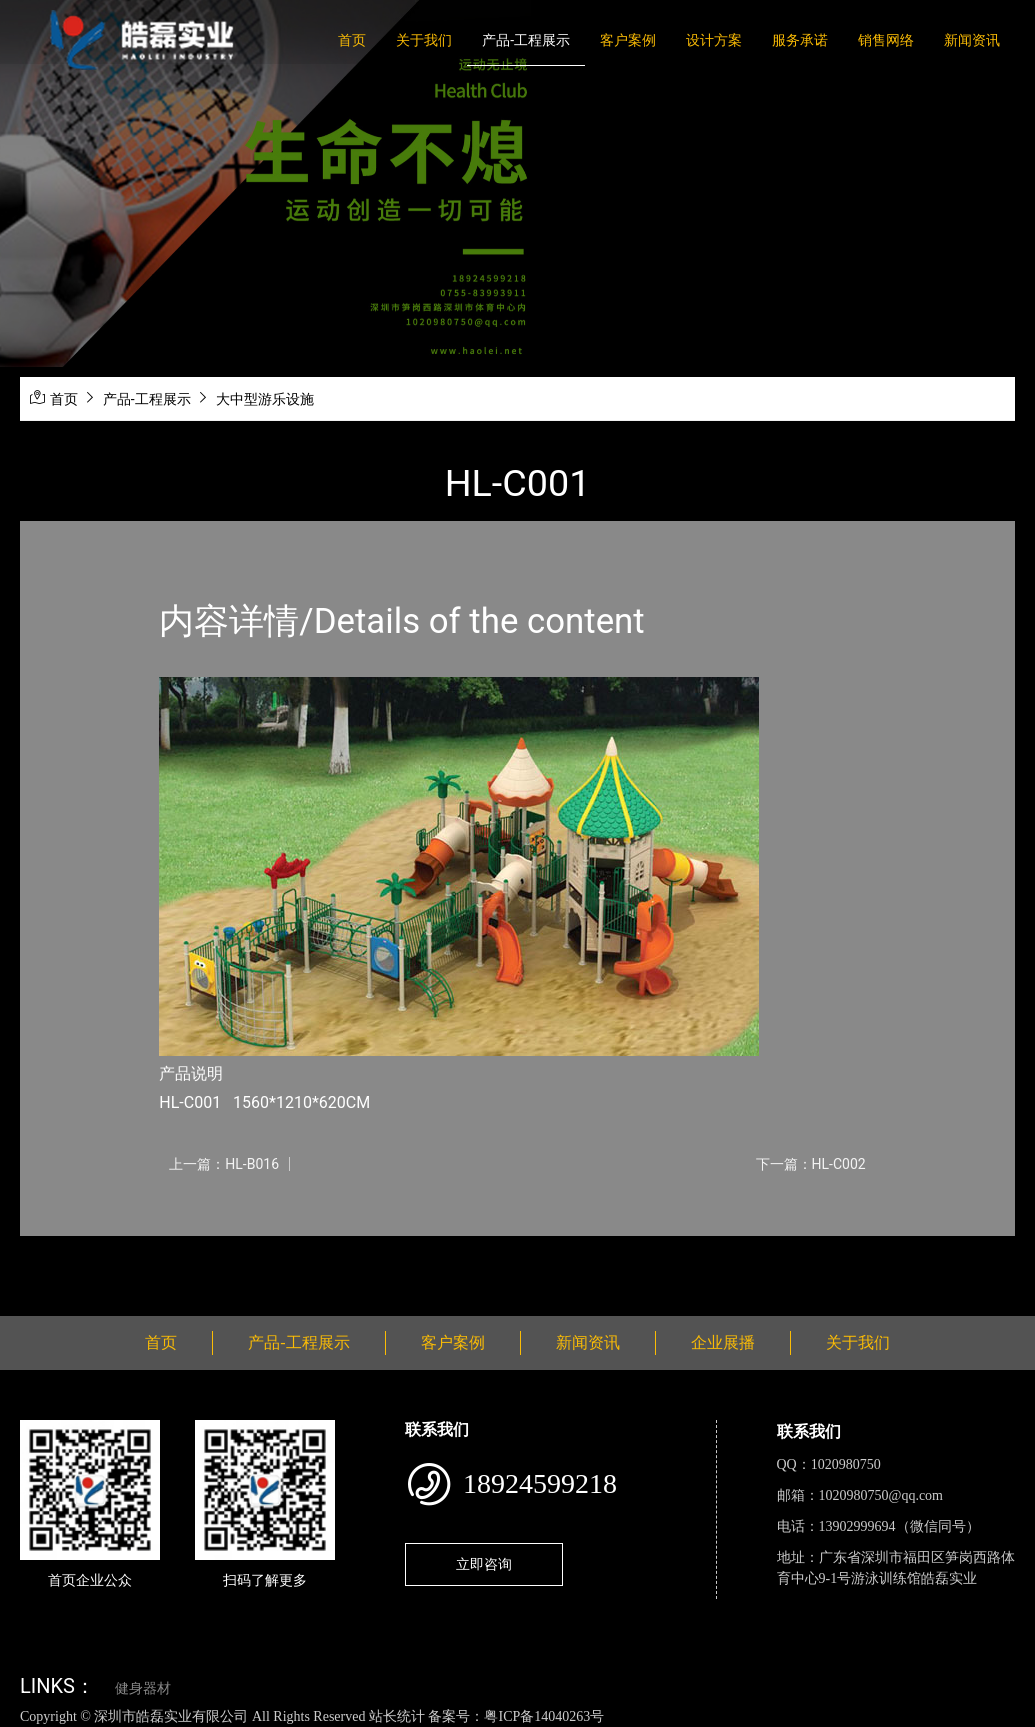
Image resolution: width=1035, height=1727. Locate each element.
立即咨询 (484, 1564)
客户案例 (628, 40)
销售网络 (886, 40)
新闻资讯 (972, 40)
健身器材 (143, 1688)
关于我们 (424, 40)
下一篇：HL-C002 (811, 1164)
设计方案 (714, 40)
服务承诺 (800, 40)
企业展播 (723, 1342)
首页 (352, 40)
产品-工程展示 (526, 40)
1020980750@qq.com (881, 1495)
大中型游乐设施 (265, 399)
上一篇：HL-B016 (224, 1164)
